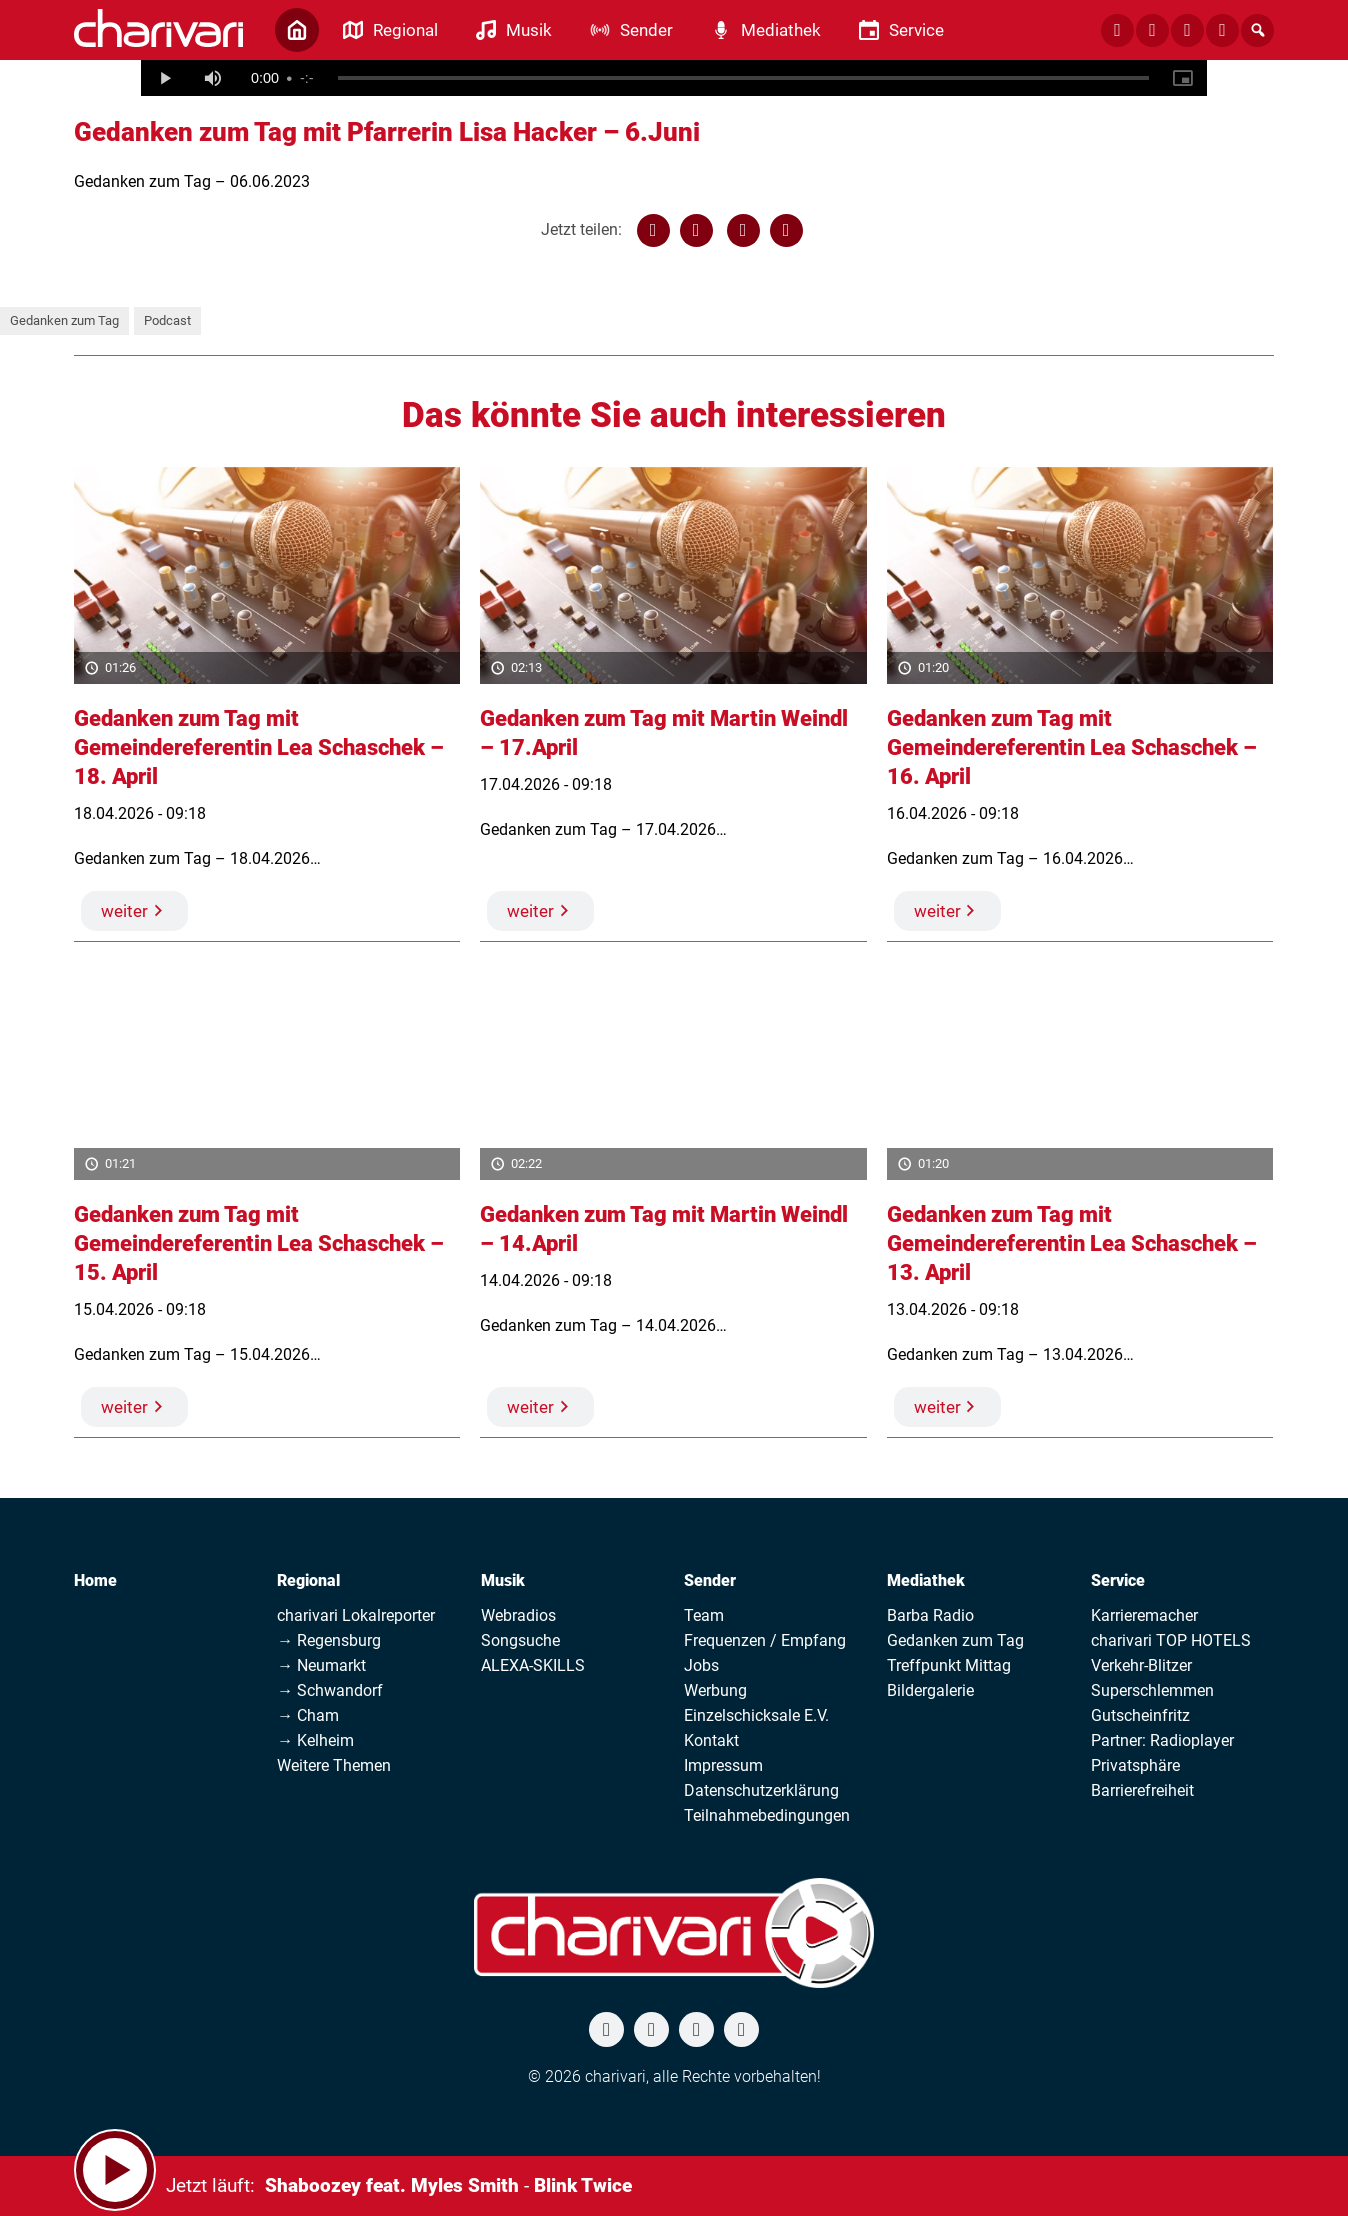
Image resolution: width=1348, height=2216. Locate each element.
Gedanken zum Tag (64, 320)
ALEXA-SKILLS (533, 1665)
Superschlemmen (1152, 1690)
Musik (503, 1580)
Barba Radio (930, 1615)
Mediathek (926, 1580)
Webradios (518, 1615)
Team (704, 1615)
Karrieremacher (1144, 1615)
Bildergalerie (930, 1690)
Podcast (167, 320)
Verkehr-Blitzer (1141, 1665)
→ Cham (308, 1715)
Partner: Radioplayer (1162, 1740)
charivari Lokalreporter (356, 1615)
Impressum (723, 1765)
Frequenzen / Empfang (765, 1640)
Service (1118, 1580)
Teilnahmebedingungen (767, 1815)
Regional (308, 1580)
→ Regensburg (329, 1640)
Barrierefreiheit (1142, 1790)
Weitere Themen (334, 1765)
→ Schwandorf (330, 1690)
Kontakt (711, 1740)
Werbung (715, 1690)
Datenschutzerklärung (761, 1790)
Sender (710, 1580)
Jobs (701, 1665)
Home (95, 1580)
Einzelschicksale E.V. (756, 1715)
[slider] (743, 78)
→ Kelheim (315, 1740)
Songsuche (520, 1640)
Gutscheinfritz (1140, 1715)
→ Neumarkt (321, 1665)
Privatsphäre (1135, 1765)
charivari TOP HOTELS (1171, 1640)
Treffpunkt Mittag (949, 1665)
